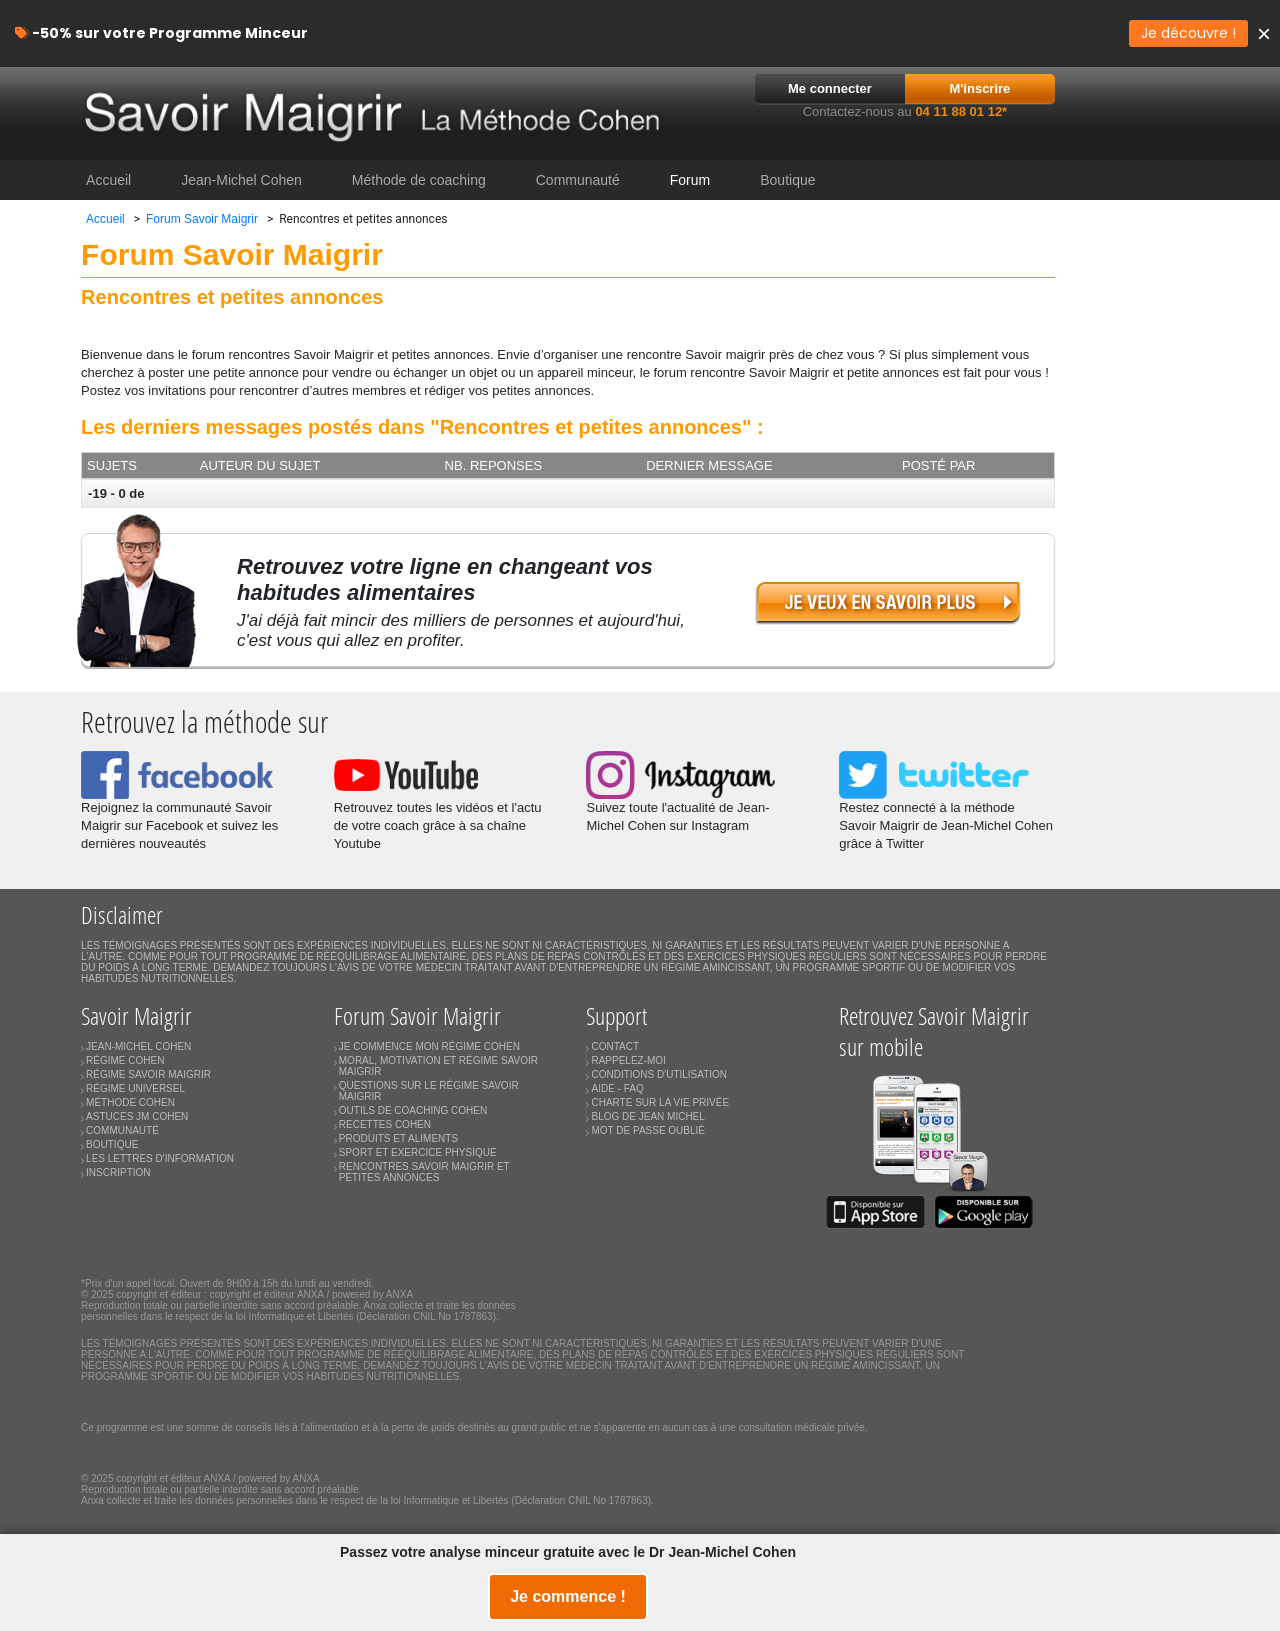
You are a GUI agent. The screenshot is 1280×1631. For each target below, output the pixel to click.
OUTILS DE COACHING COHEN (413, 1110)
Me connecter (830, 88)
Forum (690, 180)
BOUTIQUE (112, 1144)
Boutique (787, 180)
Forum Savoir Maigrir (202, 219)
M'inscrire (979, 88)
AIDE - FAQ (617, 1088)
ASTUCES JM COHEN (137, 1116)
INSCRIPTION (118, 1172)
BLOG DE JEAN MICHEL (647, 1116)
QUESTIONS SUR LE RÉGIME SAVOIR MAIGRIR (429, 1091)
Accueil (108, 180)
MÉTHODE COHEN (130, 1102)
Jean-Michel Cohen (241, 180)
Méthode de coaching (419, 180)
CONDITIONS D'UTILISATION (659, 1074)
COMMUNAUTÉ (122, 1130)
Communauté (578, 180)
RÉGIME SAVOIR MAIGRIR (148, 1074)
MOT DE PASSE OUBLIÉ (648, 1130)
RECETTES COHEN (385, 1124)
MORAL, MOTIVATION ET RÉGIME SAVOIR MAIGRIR (438, 1066)
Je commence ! (568, 1596)
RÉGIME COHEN (125, 1060)
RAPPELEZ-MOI (628, 1060)
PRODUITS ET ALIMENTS (398, 1138)
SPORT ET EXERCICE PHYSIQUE (418, 1152)
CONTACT (615, 1046)
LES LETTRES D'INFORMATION (160, 1158)
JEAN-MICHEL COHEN (138, 1046)
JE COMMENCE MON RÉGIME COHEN (429, 1046)
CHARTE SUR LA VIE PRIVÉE (660, 1102)
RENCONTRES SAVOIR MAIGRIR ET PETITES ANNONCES (424, 1172)
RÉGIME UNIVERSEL (135, 1088)
